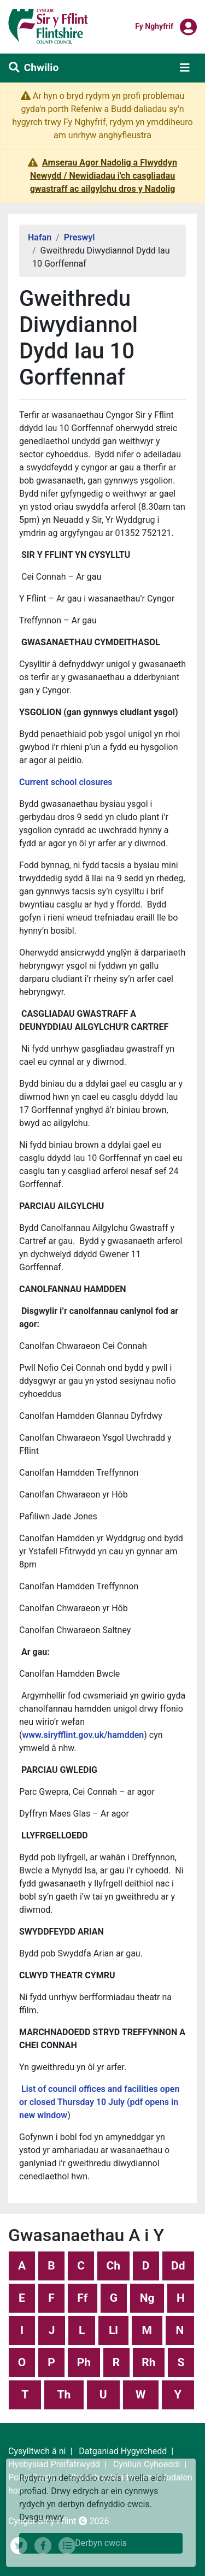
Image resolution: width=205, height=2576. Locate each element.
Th (64, 2394)
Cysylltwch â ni (37, 2451)
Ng (147, 2297)
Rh (148, 2362)
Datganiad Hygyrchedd (123, 2451)
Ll (113, 2330)
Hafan (39, 237)
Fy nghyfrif (154, 26)
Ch (114, 2265)
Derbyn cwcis (101, 2543)
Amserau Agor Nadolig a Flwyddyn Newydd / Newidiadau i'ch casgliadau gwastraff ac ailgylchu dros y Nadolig (103, 175)
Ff (82, 2297)
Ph (84, 2362)
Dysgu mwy (41, 2517)
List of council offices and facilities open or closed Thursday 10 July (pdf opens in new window (99, 2102)
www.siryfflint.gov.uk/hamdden (83, 1735)
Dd (178, 2265)
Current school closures (66, 782)
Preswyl (79, 237)
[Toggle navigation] (184, 67)
